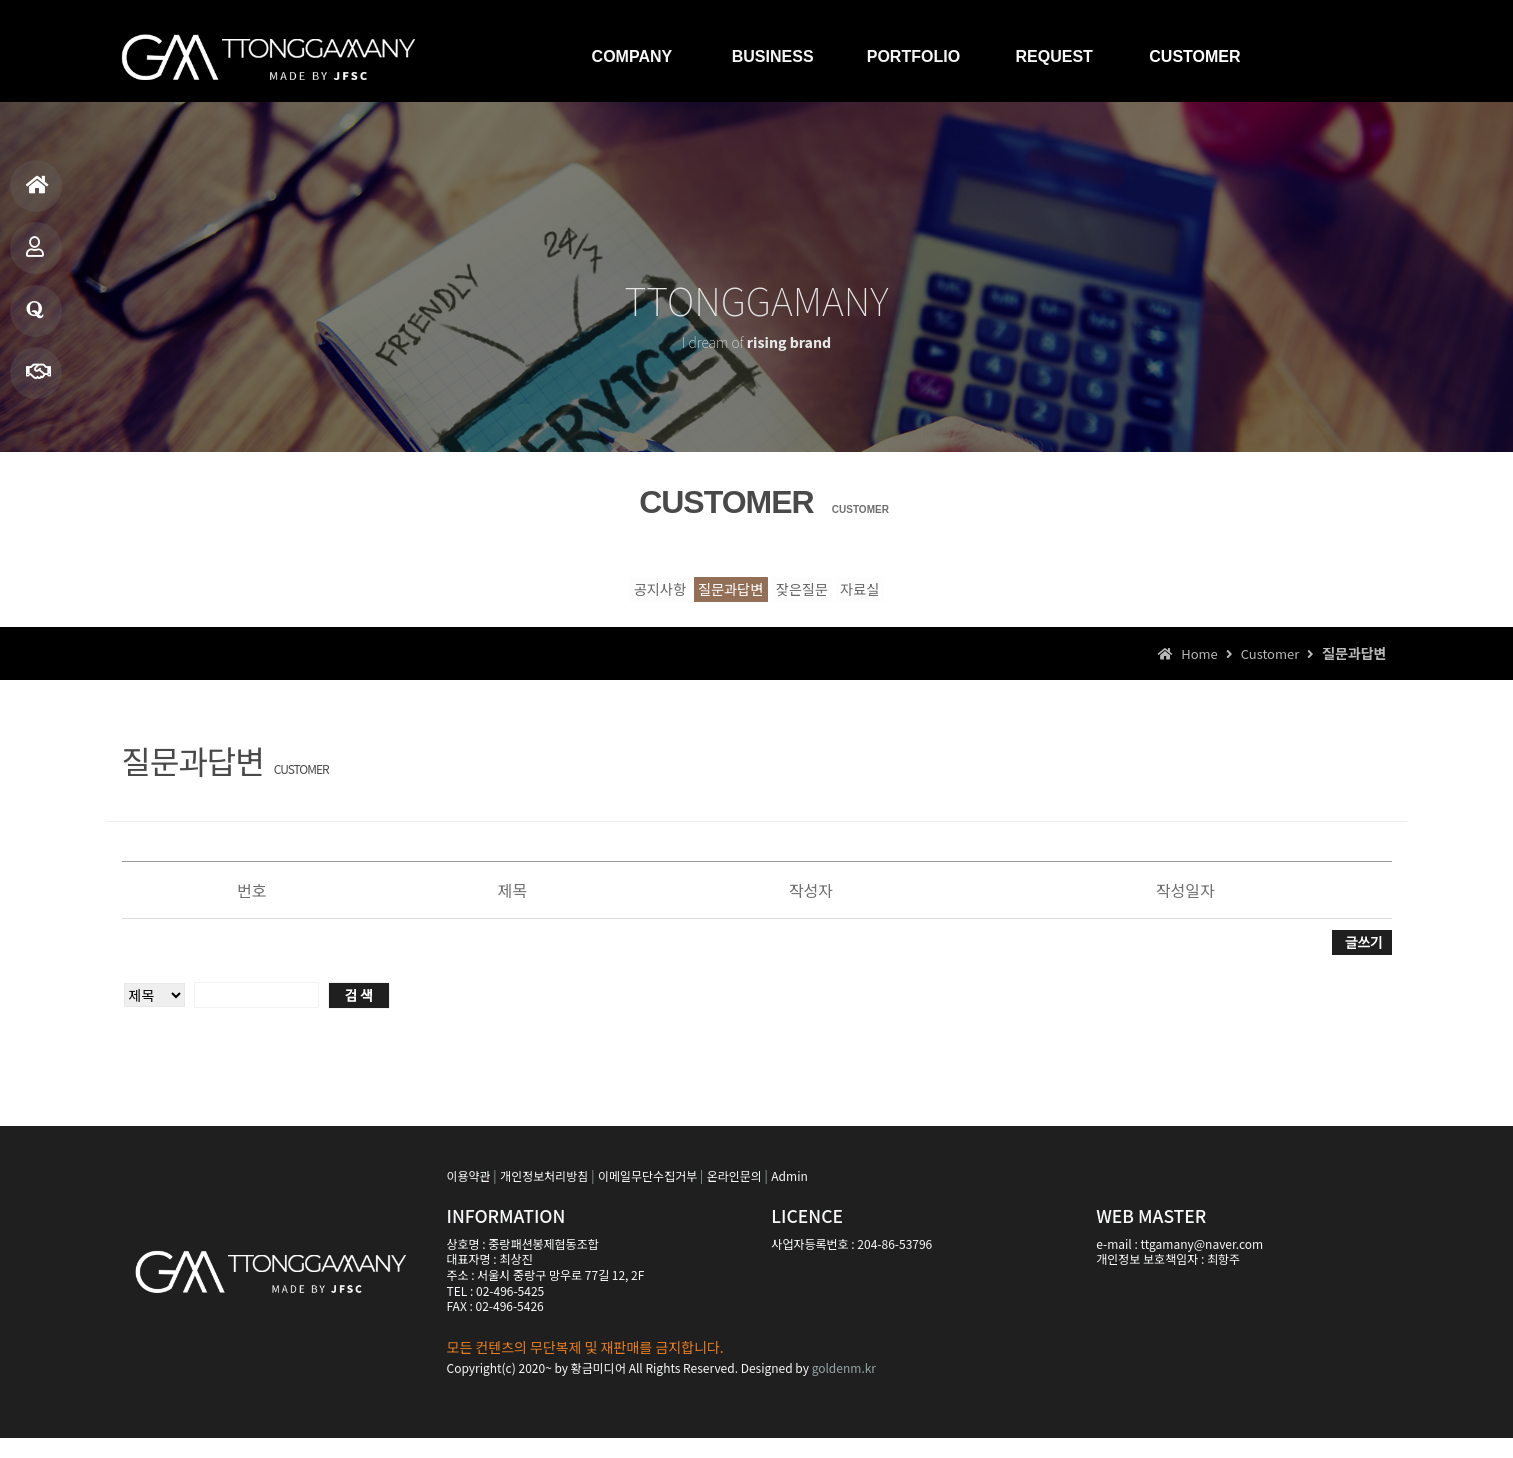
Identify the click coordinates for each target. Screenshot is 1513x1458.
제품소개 (35, 255)
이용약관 (469, 1194)
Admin (789, 1194)
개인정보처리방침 (544, 1194)
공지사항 (543, 597)
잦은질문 (842, 597)
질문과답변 (35, 318)
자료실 (977, 597)
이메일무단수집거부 (647, 1194)
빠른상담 (38, 380)
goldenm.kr (844, 1387)
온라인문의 (734, 1194)
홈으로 (37, 193)
